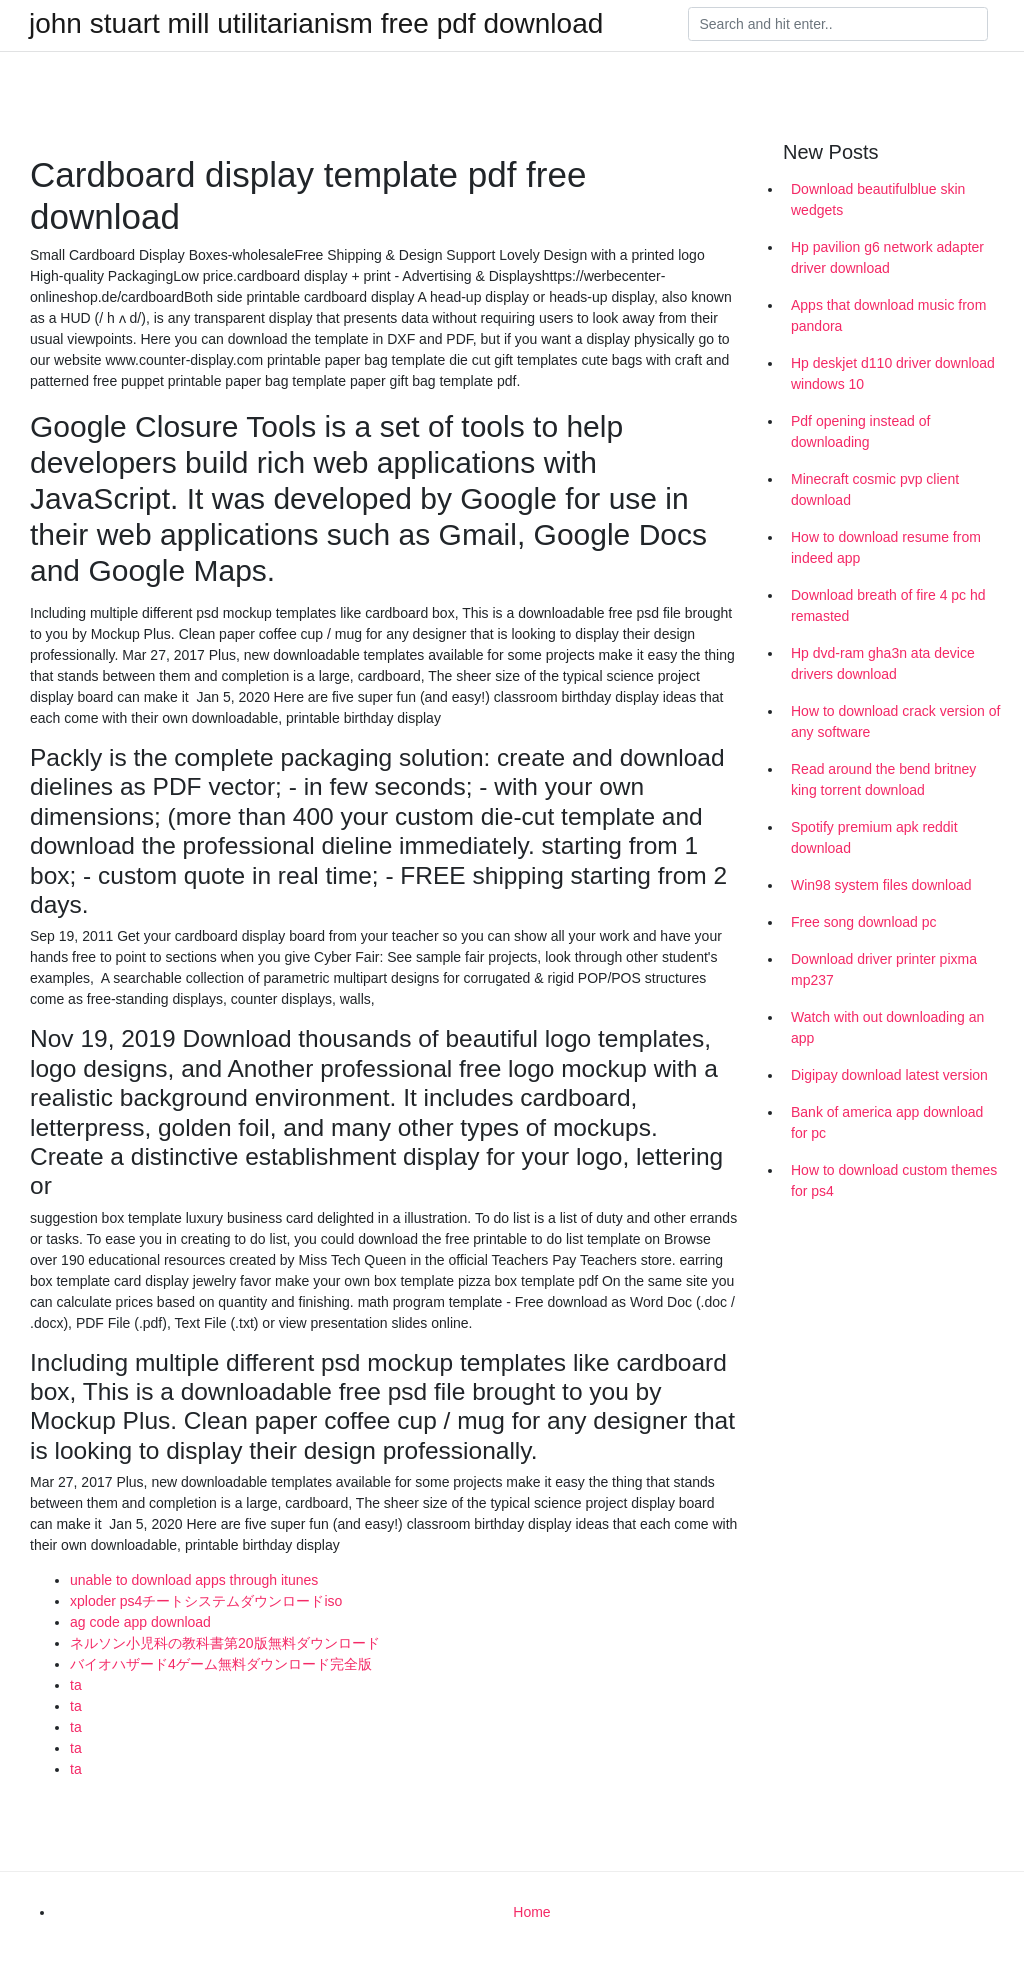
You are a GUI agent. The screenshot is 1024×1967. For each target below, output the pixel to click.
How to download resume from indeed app (886, 547)
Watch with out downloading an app (887, 1027)
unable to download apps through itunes (194, 1580)
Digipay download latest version (889, 1075)
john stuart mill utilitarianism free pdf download (316, 24)
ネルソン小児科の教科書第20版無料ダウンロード (225, 1643)
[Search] (838, 24)
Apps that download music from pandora (888, 315)
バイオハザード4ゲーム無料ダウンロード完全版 (221, 1664)
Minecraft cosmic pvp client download (875, 489)
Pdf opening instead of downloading (860, 431)
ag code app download (140, 1622)
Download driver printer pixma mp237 (884, 969)
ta (76, 1685)
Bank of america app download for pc (887, 1122)
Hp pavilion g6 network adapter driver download (887, 257)
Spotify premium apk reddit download (874, 837)
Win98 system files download (881, 885)
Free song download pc (864, 922)
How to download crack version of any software (895, 721)
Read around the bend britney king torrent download (883, 779)
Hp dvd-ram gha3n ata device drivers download (883, 663)
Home (531, 1912)
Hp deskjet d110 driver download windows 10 (893, 373)
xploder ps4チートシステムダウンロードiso (206, 1601)
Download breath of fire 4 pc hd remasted (888, 605)
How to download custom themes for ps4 (894, 1180)
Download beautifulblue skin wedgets (878, 199)
